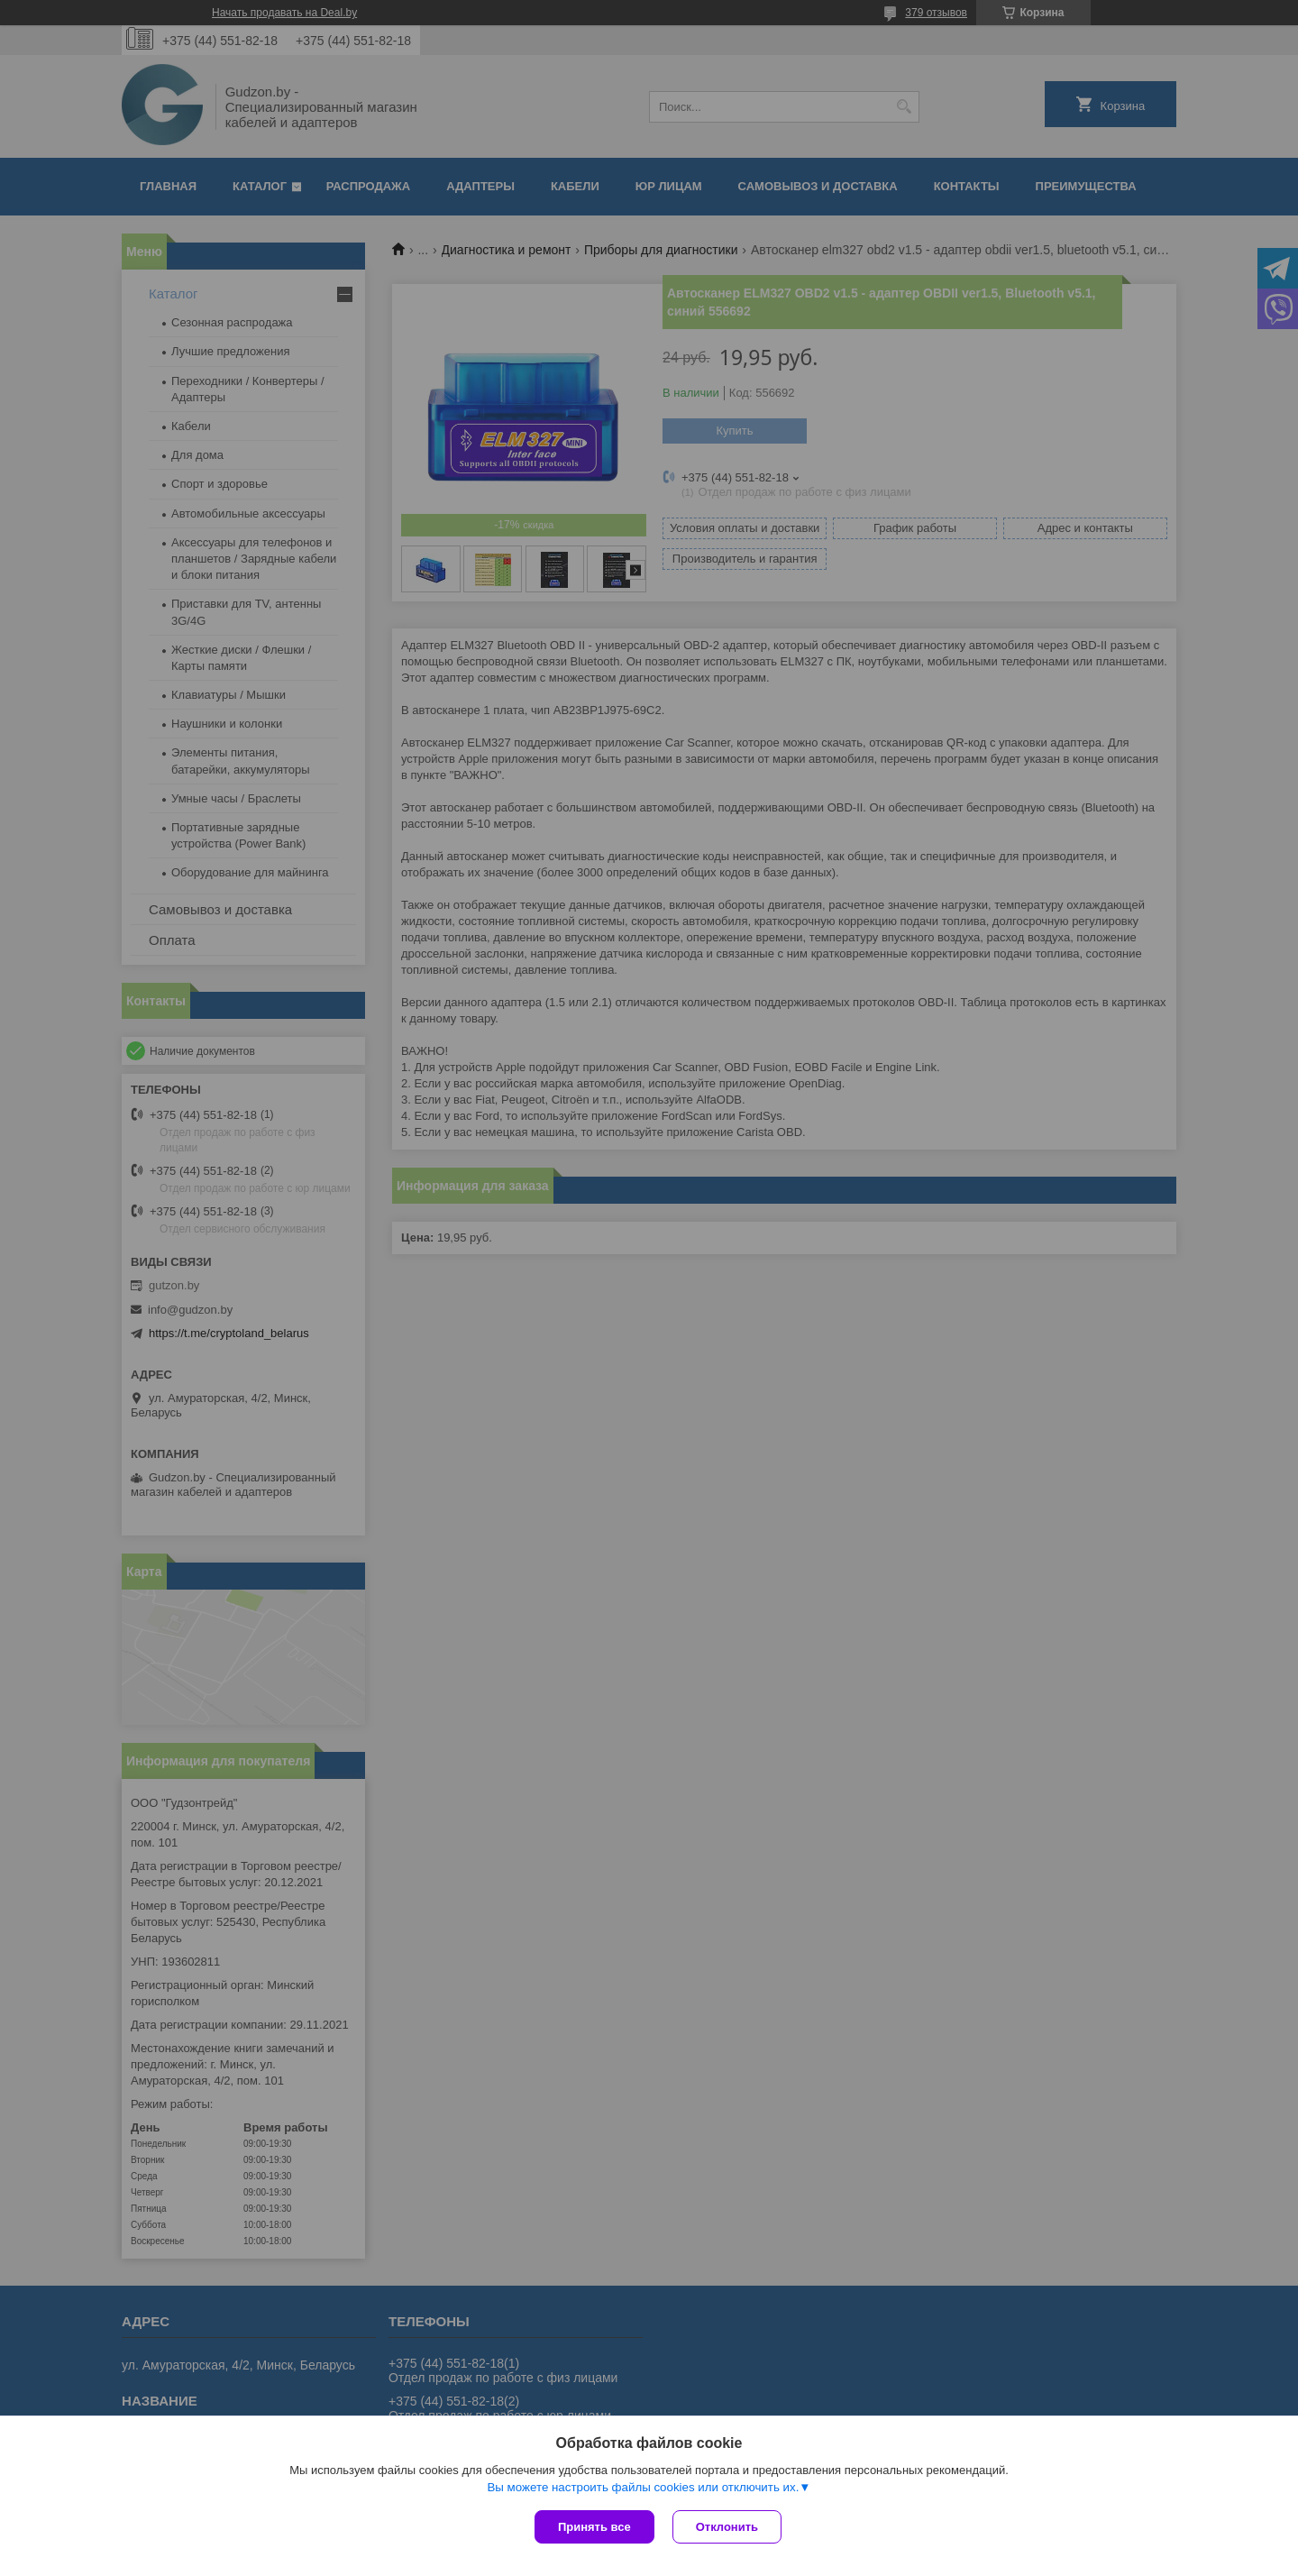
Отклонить (727, 2527)
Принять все (594, 2527)
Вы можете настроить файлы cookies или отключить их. (643, 2487)
